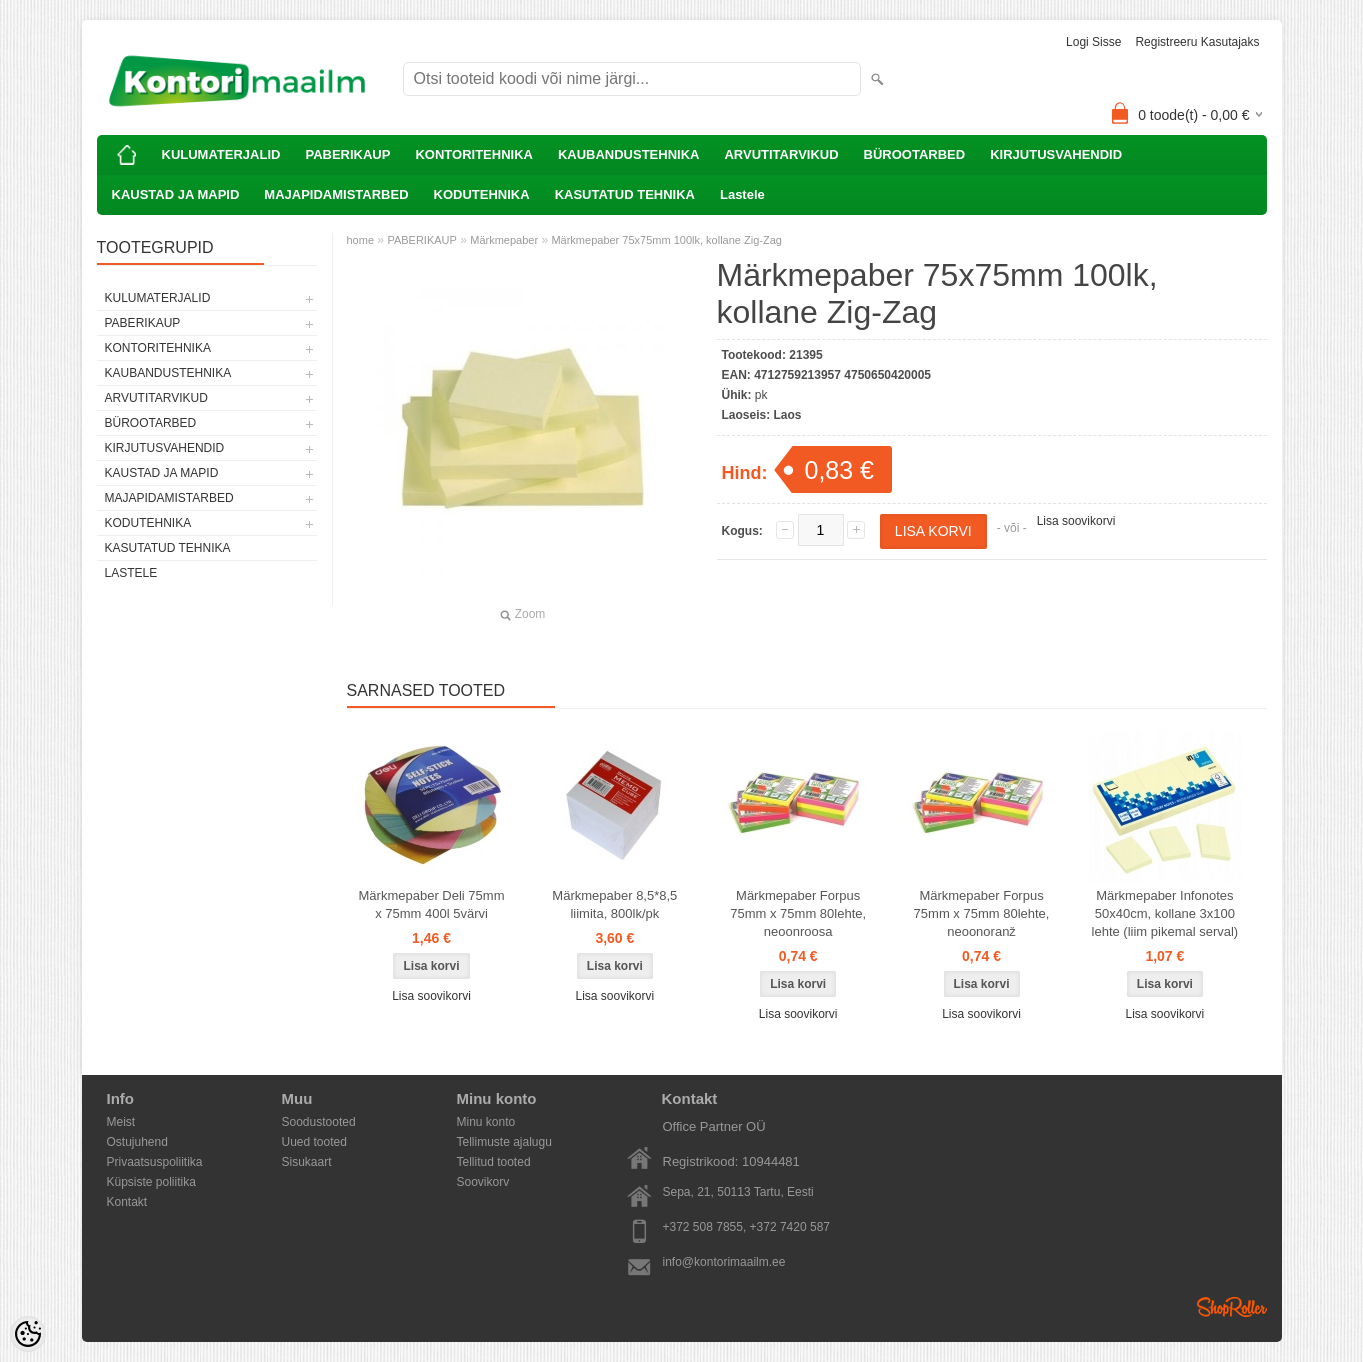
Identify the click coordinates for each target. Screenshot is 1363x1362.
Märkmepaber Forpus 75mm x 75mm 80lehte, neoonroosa (798, 913)
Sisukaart (307, 1162)
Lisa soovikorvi (1076, 521)
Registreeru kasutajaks (1197, 42)
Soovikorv (483, 1182)
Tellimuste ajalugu (504, 1142)
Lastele (742, 194)
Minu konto (486, 1122)
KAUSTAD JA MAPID (176, 194)
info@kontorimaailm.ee (724, 1262)
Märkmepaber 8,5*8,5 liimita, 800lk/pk (614, 904)
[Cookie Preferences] (28, 1334)
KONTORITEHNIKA (473, 154)
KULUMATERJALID (221, 154)
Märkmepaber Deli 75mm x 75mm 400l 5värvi (432, 904)
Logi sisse (1093, 42)
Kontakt (127, 1202)
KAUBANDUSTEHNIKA (629, 154)
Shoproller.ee (1232, 1307)
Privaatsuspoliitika (155, 1162)
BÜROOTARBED (915, 154)
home (361, 240)
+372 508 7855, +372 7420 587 (747, 1227)
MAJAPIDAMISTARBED (336, 194)
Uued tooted (314, 1142)
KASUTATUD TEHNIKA (625, 194)
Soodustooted (319, 1122)
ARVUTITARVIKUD (781, 154)
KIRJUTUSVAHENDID (1056, 154)
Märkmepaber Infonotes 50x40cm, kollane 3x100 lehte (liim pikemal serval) (1165, 913)
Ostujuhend (137, 1142)
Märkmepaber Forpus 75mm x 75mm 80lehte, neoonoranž (982, 913)
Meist (121, 1122)
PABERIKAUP (347, 154)
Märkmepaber (504, 240)
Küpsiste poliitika (151, 1182)
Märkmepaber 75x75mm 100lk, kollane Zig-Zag (666, 240)
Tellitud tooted (494, 1162)
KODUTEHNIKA (482, 194)
